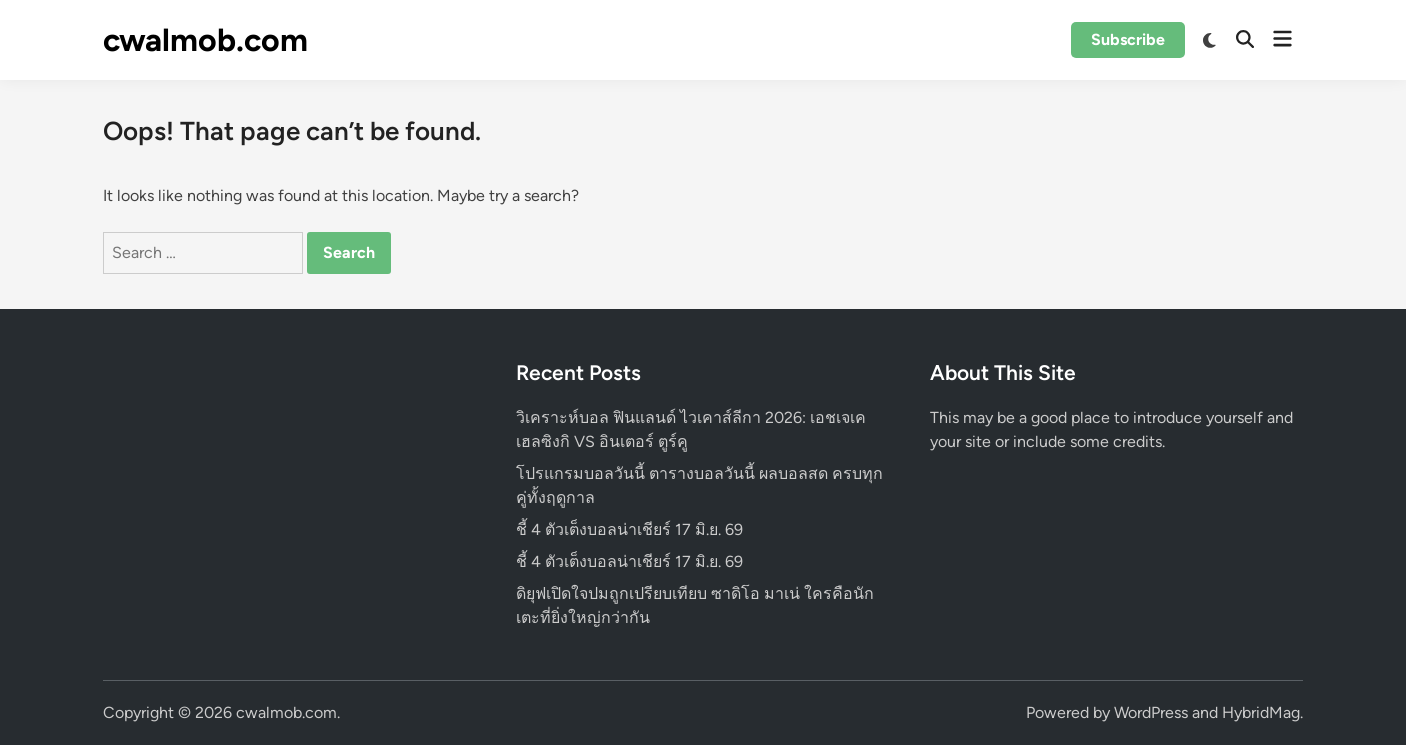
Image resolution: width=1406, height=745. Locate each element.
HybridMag (1261, 712)
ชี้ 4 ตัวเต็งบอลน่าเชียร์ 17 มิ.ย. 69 (629, 529)
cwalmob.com (205, 40)
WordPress (1151, 712)
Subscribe (1128, 39)
